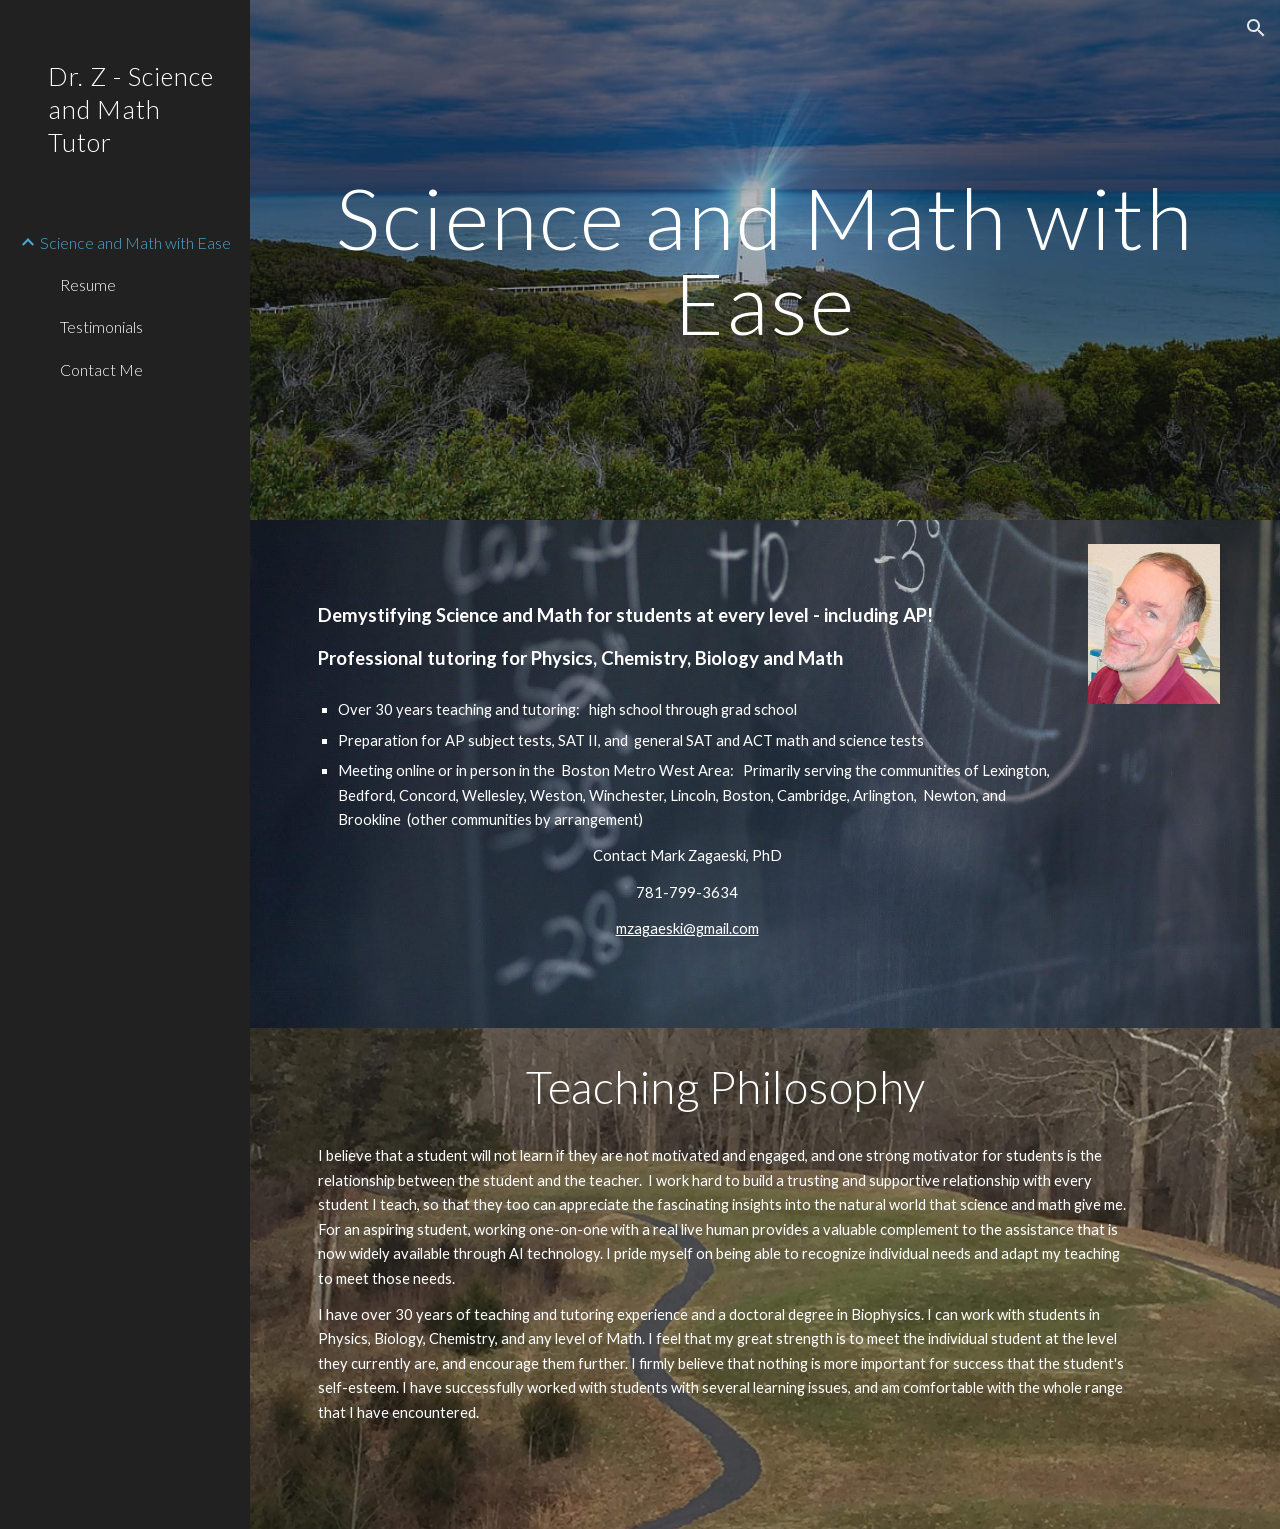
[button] (1256, 28)
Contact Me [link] (101, 369)
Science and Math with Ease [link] (135, 242)
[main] (765, 260)
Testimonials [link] (101, 326)
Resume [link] (88, 284)
